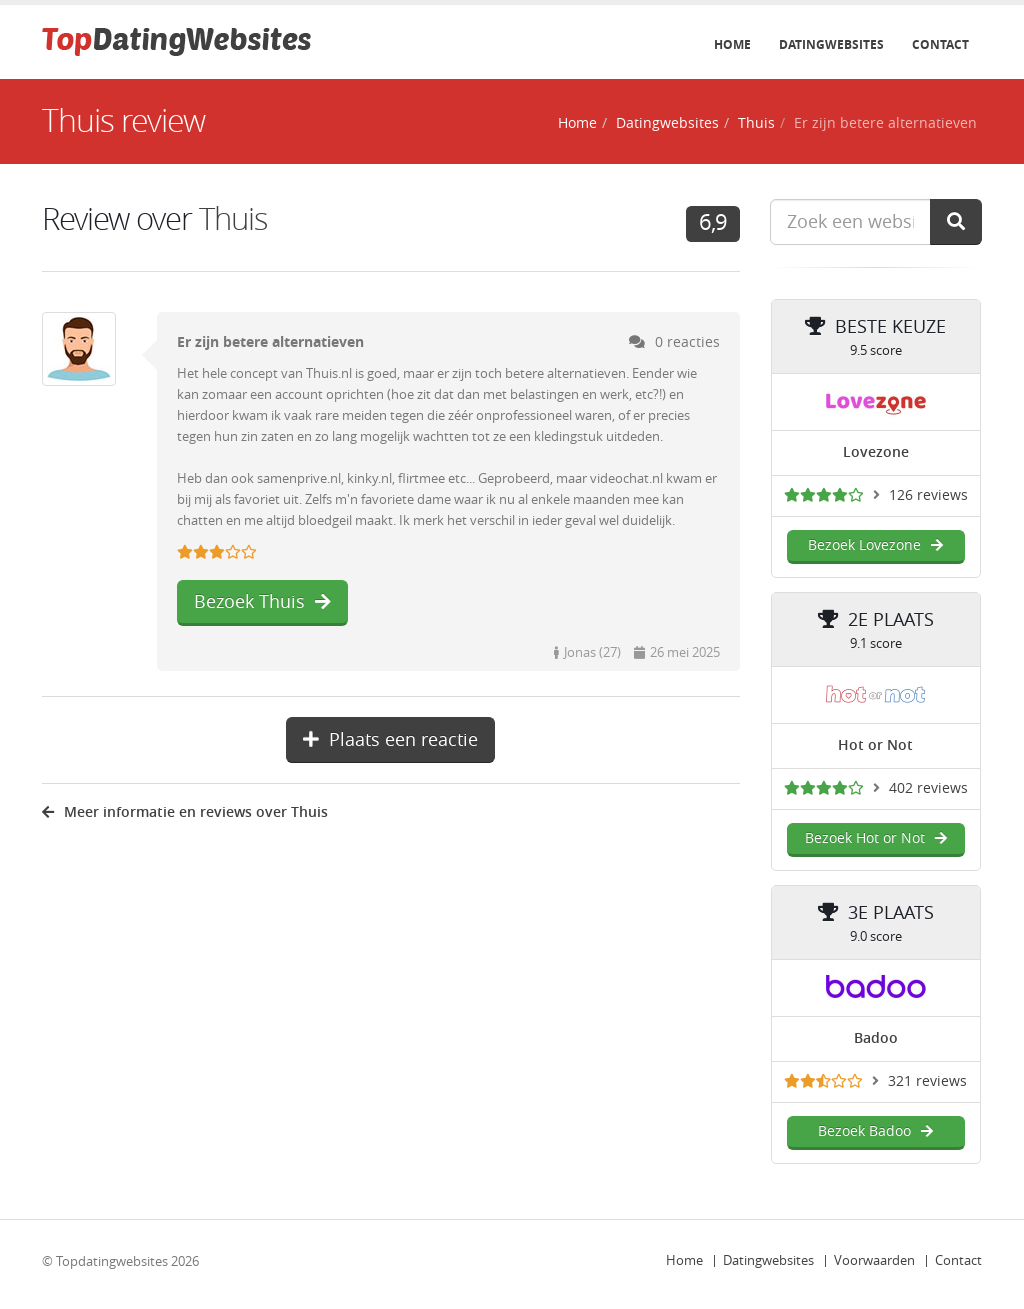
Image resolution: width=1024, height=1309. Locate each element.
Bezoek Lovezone (875, 545)
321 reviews (927, 1081)
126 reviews (928, 495)
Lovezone (876, 452)
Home (732, 45)
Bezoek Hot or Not (876, 838)
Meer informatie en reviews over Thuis (185, 812)
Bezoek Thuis (262, 602)
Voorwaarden (874, 1260)
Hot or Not (875, 745)
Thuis (756, 123)
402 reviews (928, 788)
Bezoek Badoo (875, 1131)
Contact (940, 45)
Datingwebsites (831, 45)
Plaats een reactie (390, 740)
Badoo (876, 1038)
